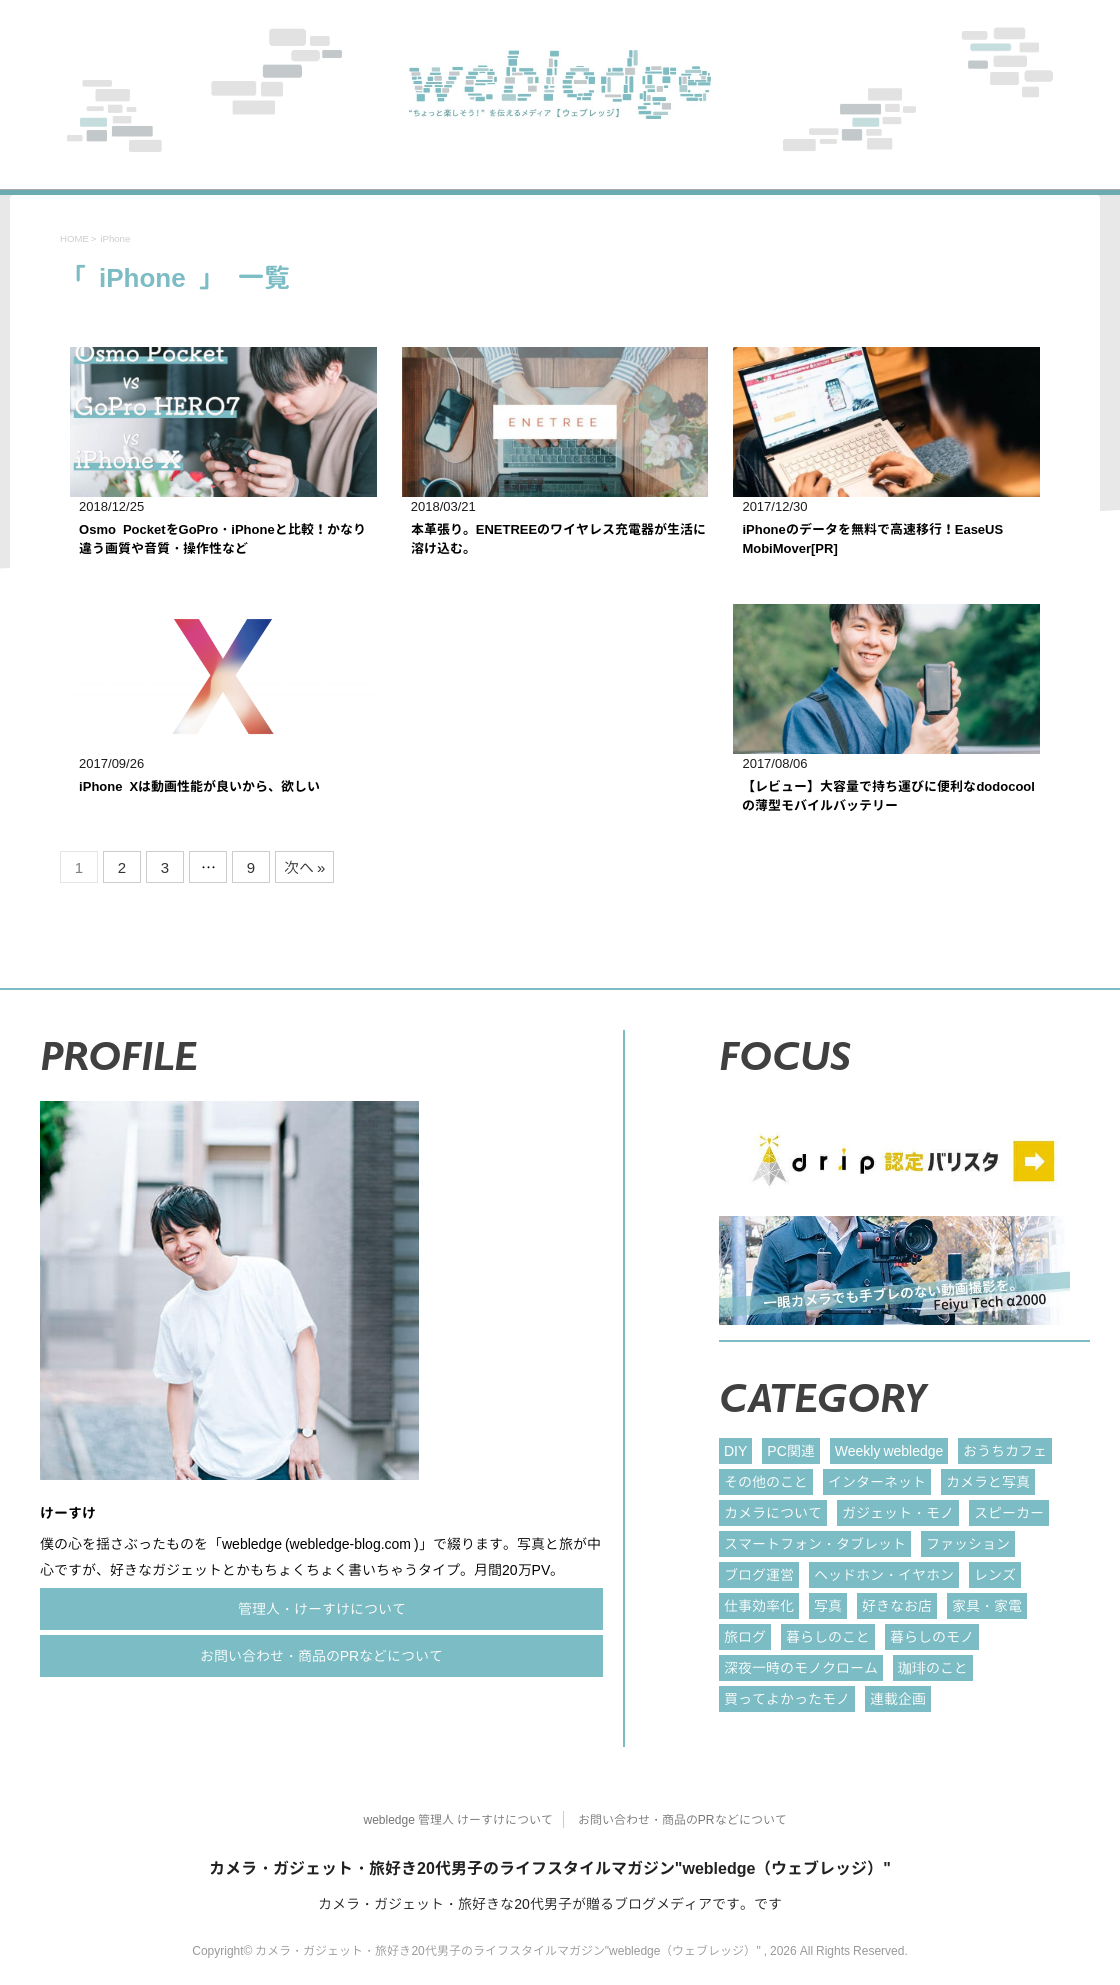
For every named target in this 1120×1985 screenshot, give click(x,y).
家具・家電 (987, 1605)
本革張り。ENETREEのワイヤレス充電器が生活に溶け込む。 (558, 539)
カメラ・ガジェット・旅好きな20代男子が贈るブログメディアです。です (550, 1903)
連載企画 (898, 1698)
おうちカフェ (1005, 1450)
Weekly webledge (889, 1450)
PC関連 (790, 1450)
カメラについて (773, 1512)
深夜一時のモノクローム (801, 1667)
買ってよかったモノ (787, 1698)
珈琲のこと (933, 1667)
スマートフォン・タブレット (815, 1543)
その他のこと (766, 1481)
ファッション (968, 1543)
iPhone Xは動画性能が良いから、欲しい (199, 786)
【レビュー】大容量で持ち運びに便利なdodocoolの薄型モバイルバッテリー (888, 796)
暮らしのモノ (932, 1636)
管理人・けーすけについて (322, 1608)
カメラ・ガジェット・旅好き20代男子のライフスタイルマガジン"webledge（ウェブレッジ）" (550, 1868)
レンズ (995, 1574)
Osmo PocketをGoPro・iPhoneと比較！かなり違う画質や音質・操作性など (222, 539)
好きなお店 (897, 1605)
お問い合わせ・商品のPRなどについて (321, 1655)
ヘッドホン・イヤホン (884, 1574)
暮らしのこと (828, 1636)
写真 (828, 1605)
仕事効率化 (759, 1605)
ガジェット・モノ (898, 1512)
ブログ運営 (759, 1574)
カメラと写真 (988, 1481)
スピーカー (1009, 1512)
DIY (735, 1450)
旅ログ (745, 1636)
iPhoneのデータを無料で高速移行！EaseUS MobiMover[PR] (872, 539)
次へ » (304, 867)
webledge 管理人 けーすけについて (457, 1819)
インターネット (877, 1481)
